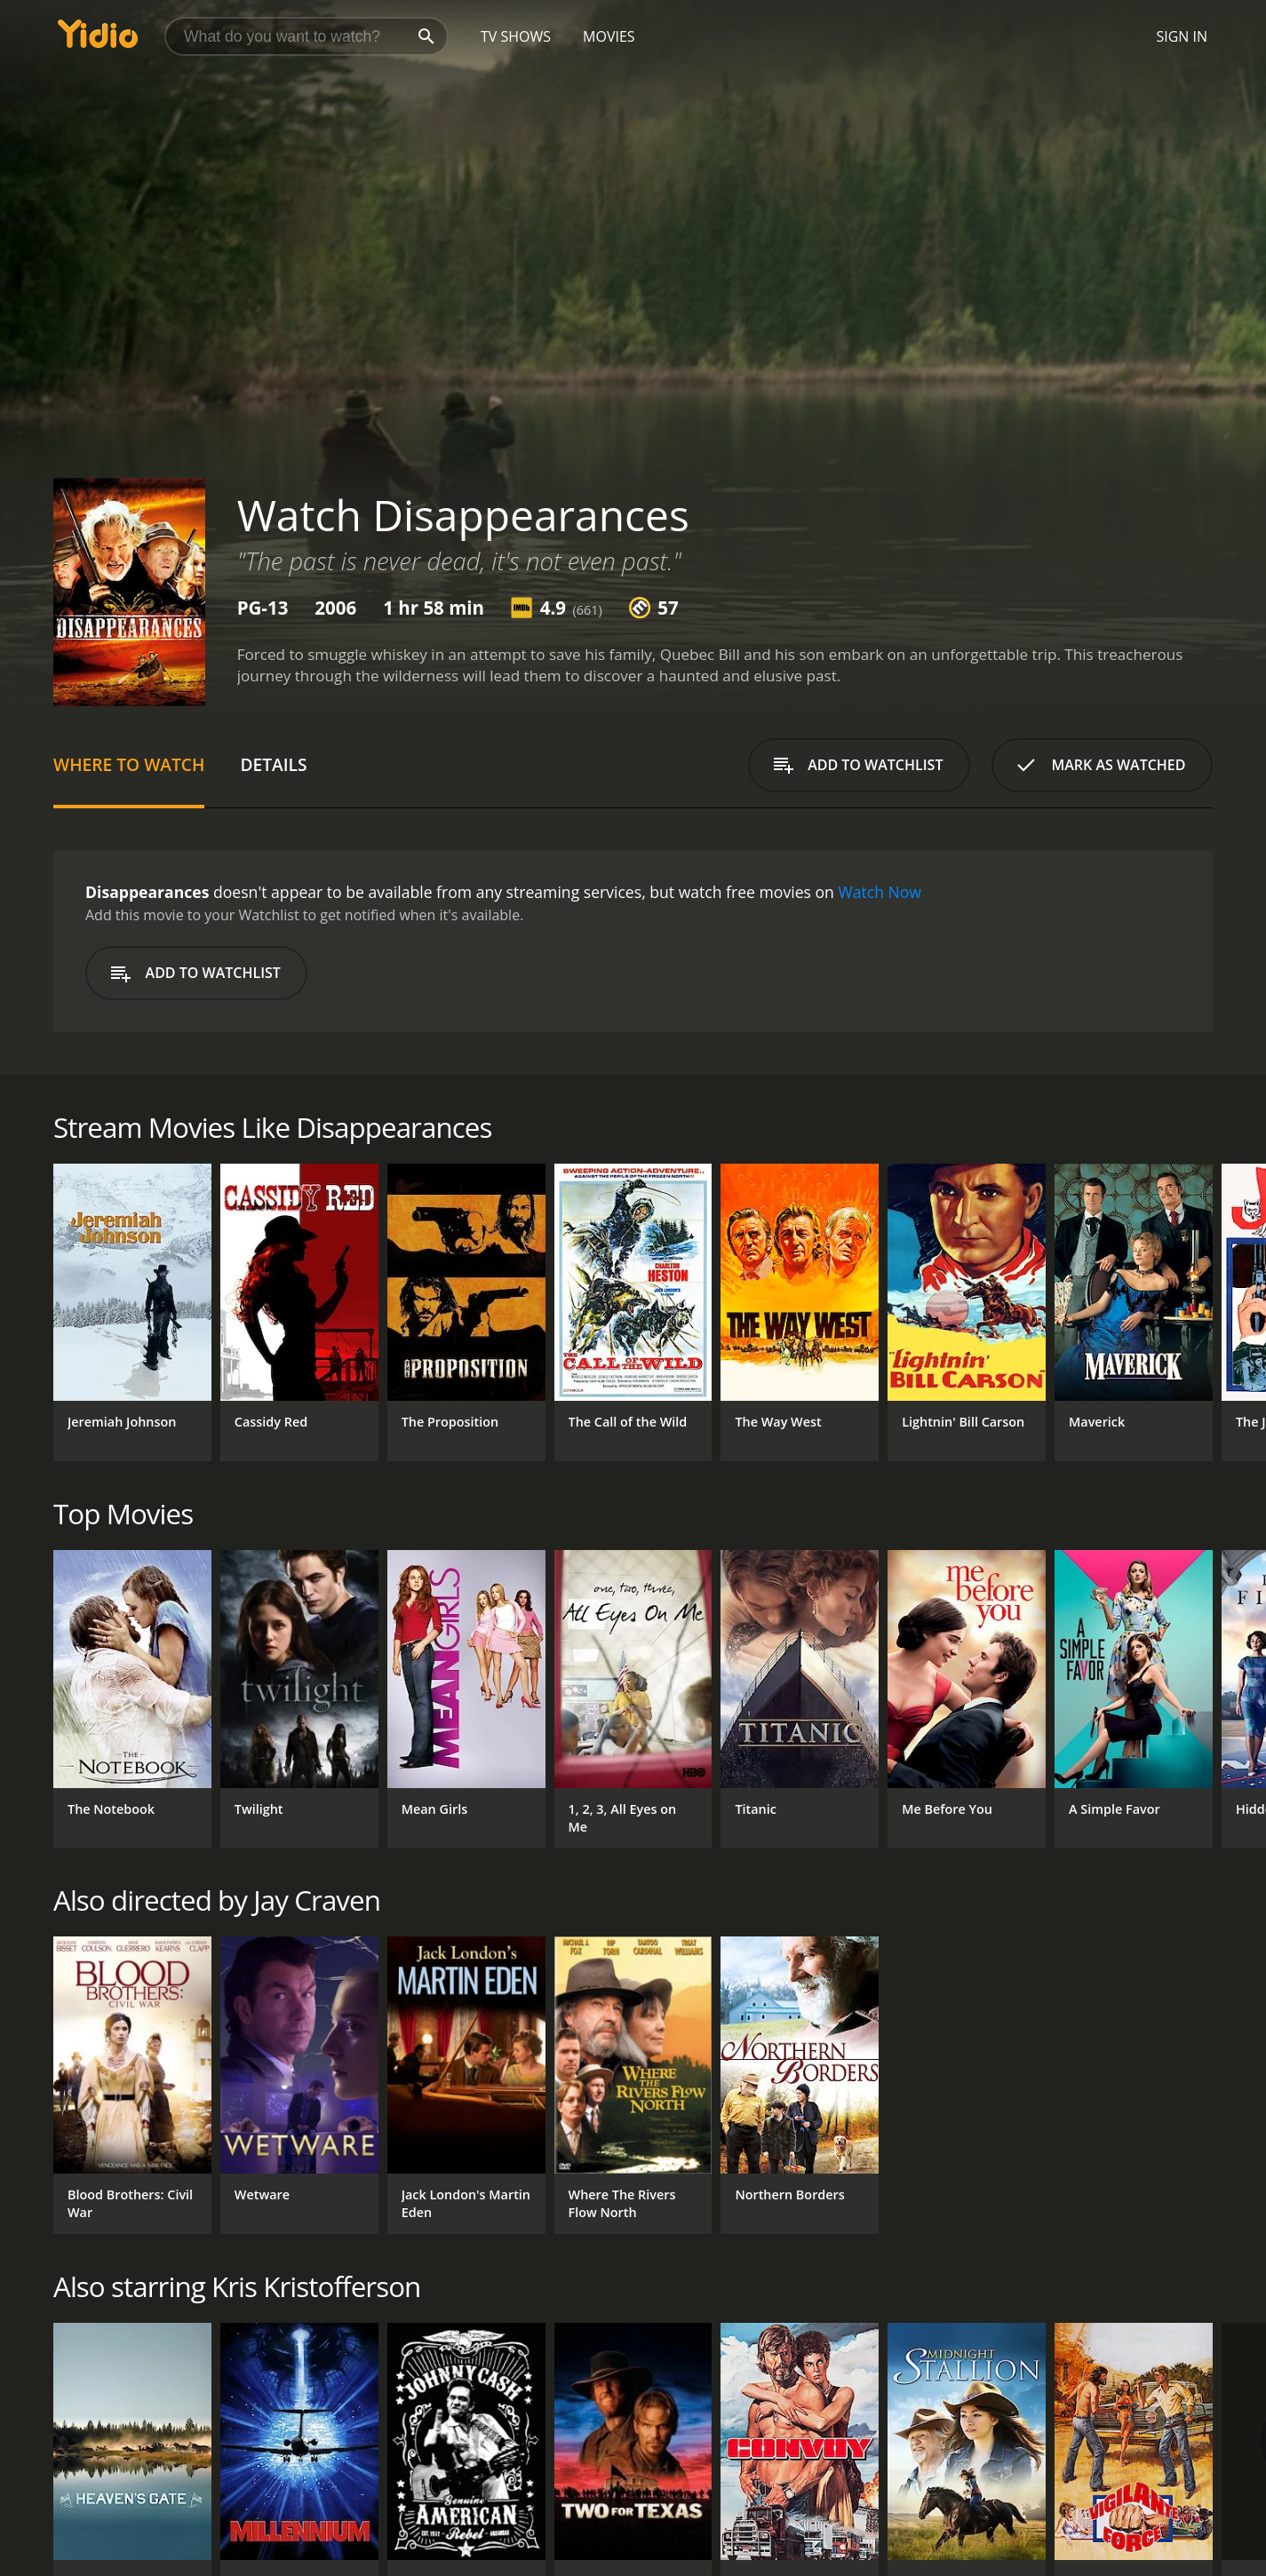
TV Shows (516, 36)
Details (273, 764)
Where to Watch (128, 764)
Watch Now (879, 891)
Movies (609, 36)
